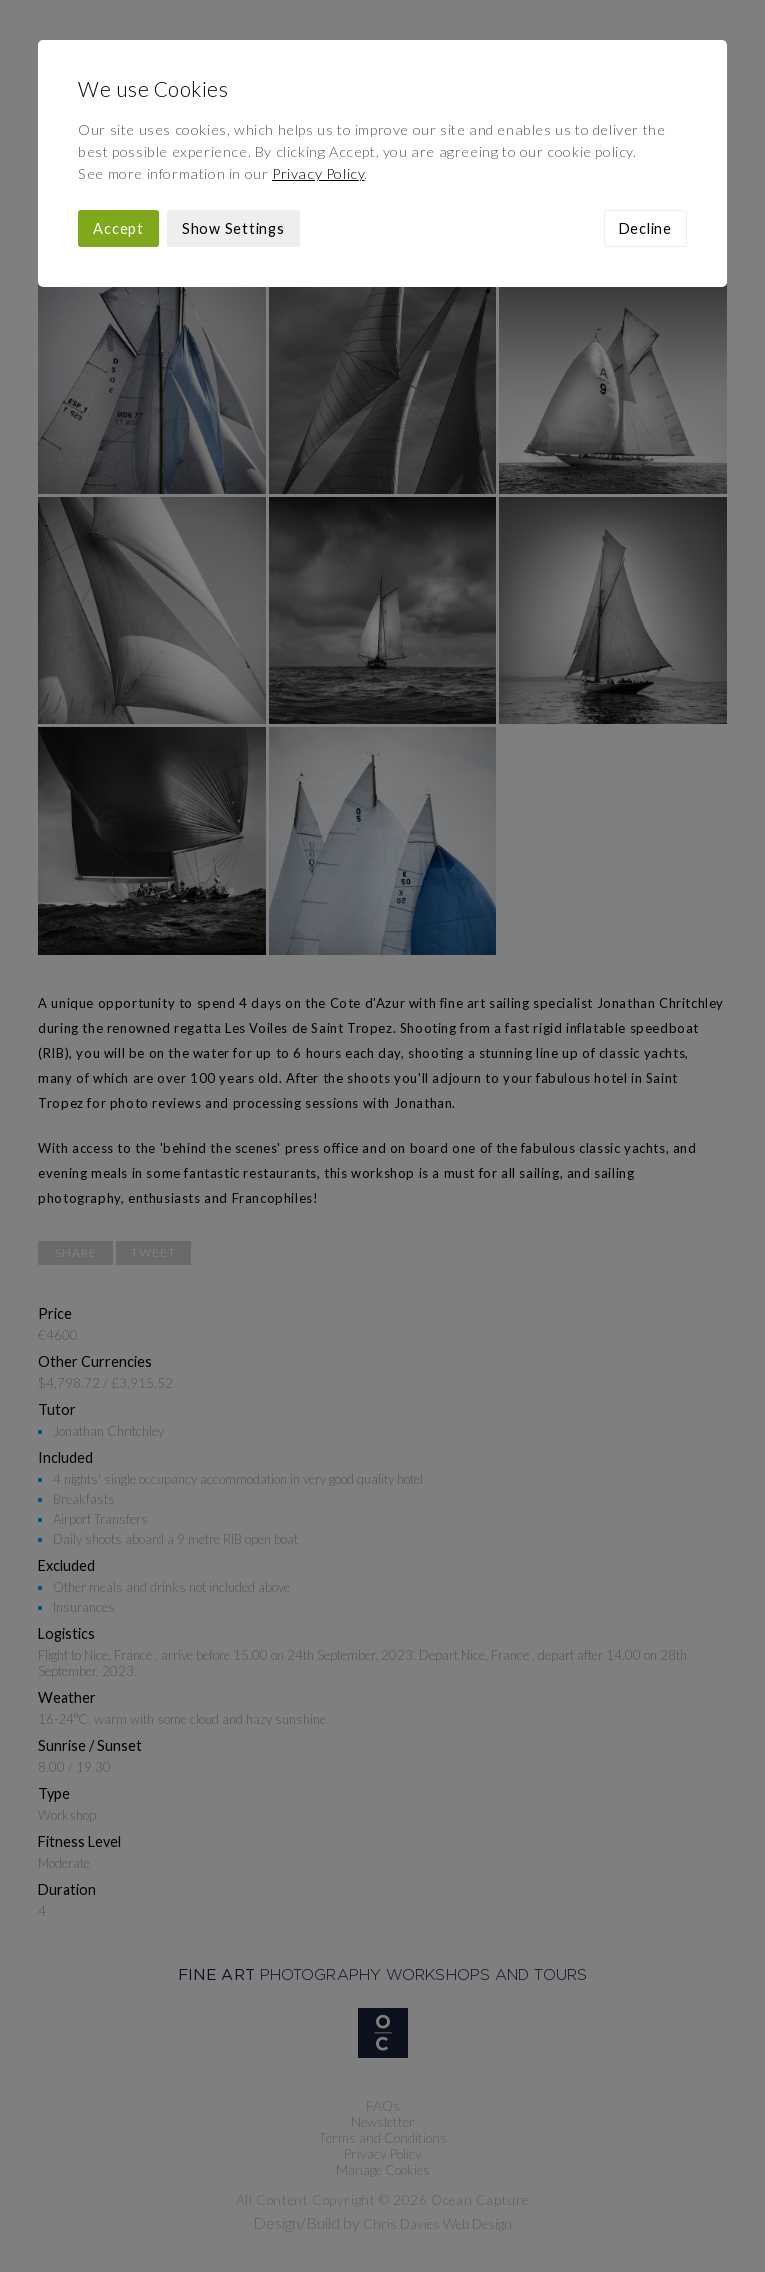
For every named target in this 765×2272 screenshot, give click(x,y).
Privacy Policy (318, 173)
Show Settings (233, 228)
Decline (645, 228)
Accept (118, 228)
